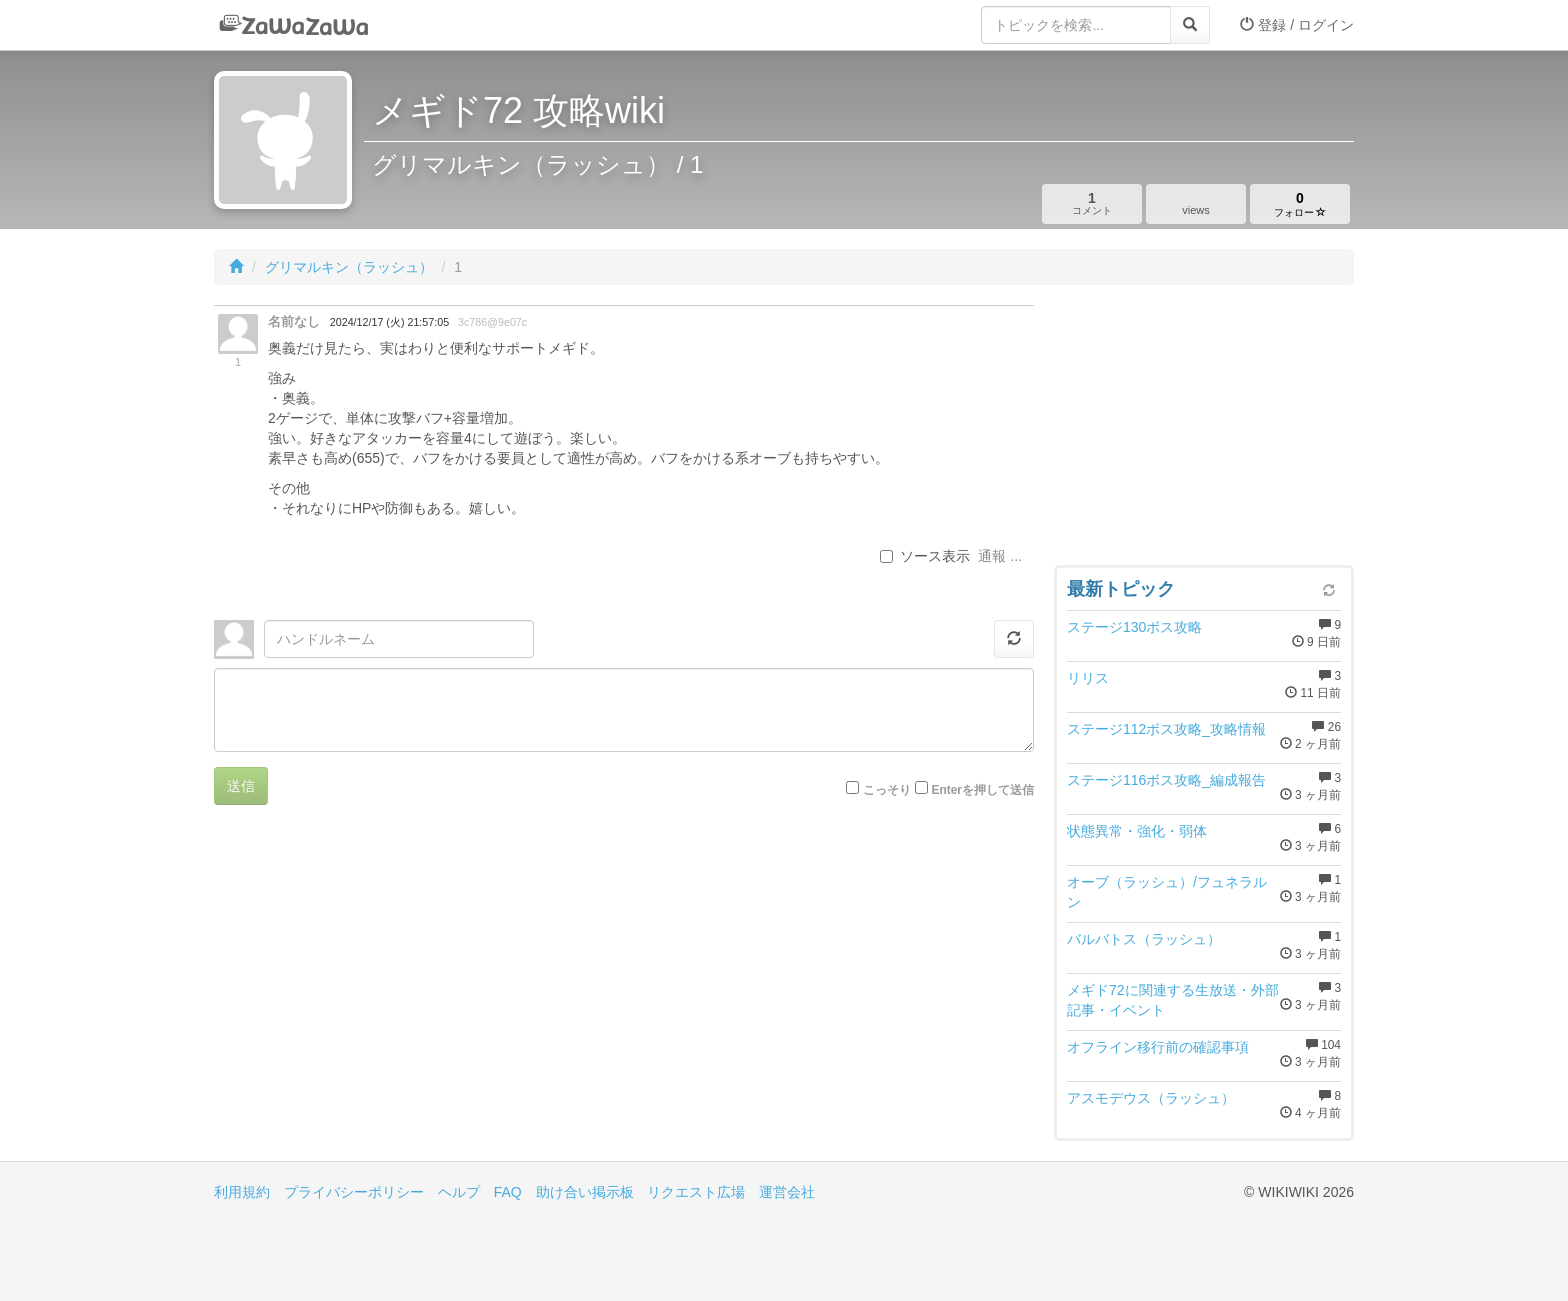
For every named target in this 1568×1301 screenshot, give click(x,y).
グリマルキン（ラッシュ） (349, 267)
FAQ (508, 1192)
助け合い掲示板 (585, 1192)
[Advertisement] (1204, 430)
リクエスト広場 (696, 1192)
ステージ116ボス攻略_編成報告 (1166, 780)
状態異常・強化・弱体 (1137, 831)
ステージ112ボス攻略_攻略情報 (1166, 729)
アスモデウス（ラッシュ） (1151, 1098)
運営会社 (787, 1192)
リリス (1088, 678)
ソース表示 (925, 556)
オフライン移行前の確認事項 (1158, 1047)
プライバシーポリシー (354, 1192)
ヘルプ (459, 1192)
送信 (241, 786)
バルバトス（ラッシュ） (1144, 939)
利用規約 (242, 1192)
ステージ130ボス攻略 (1134, 627)
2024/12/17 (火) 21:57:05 (389, 322)
